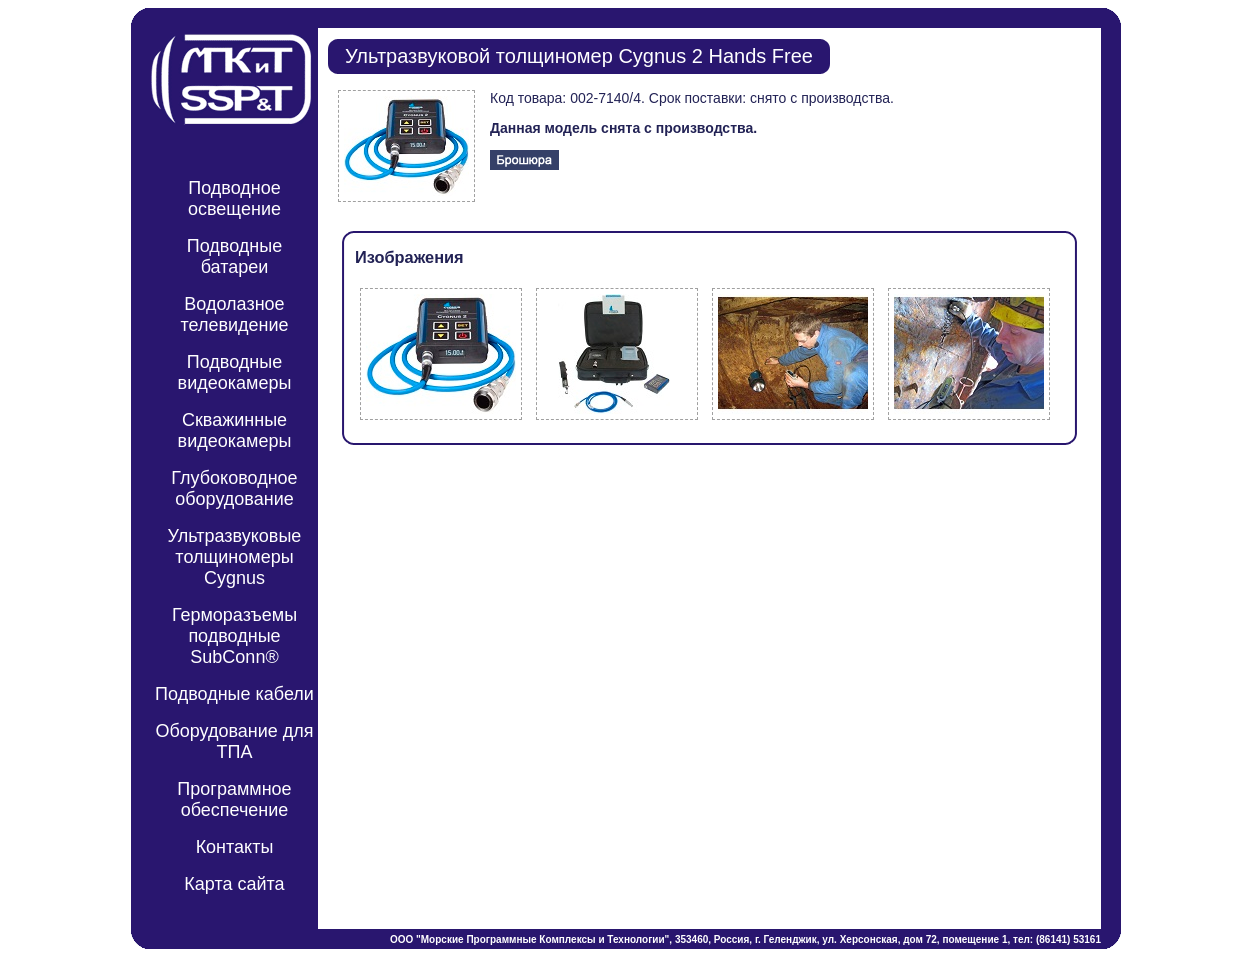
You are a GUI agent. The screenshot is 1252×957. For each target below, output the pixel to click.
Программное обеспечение (234, 799)
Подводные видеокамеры (235, 372)
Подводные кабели (234, 694)
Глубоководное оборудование (234, 488)
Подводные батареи (234, 256)
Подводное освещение (234, 198)
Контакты (235, 847)
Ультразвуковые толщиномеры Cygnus (235, 557)
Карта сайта (234, 884)
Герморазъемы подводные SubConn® (234, 636)
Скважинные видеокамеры (235, 430)
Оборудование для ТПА (234, 741)
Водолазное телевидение (234, 314)
